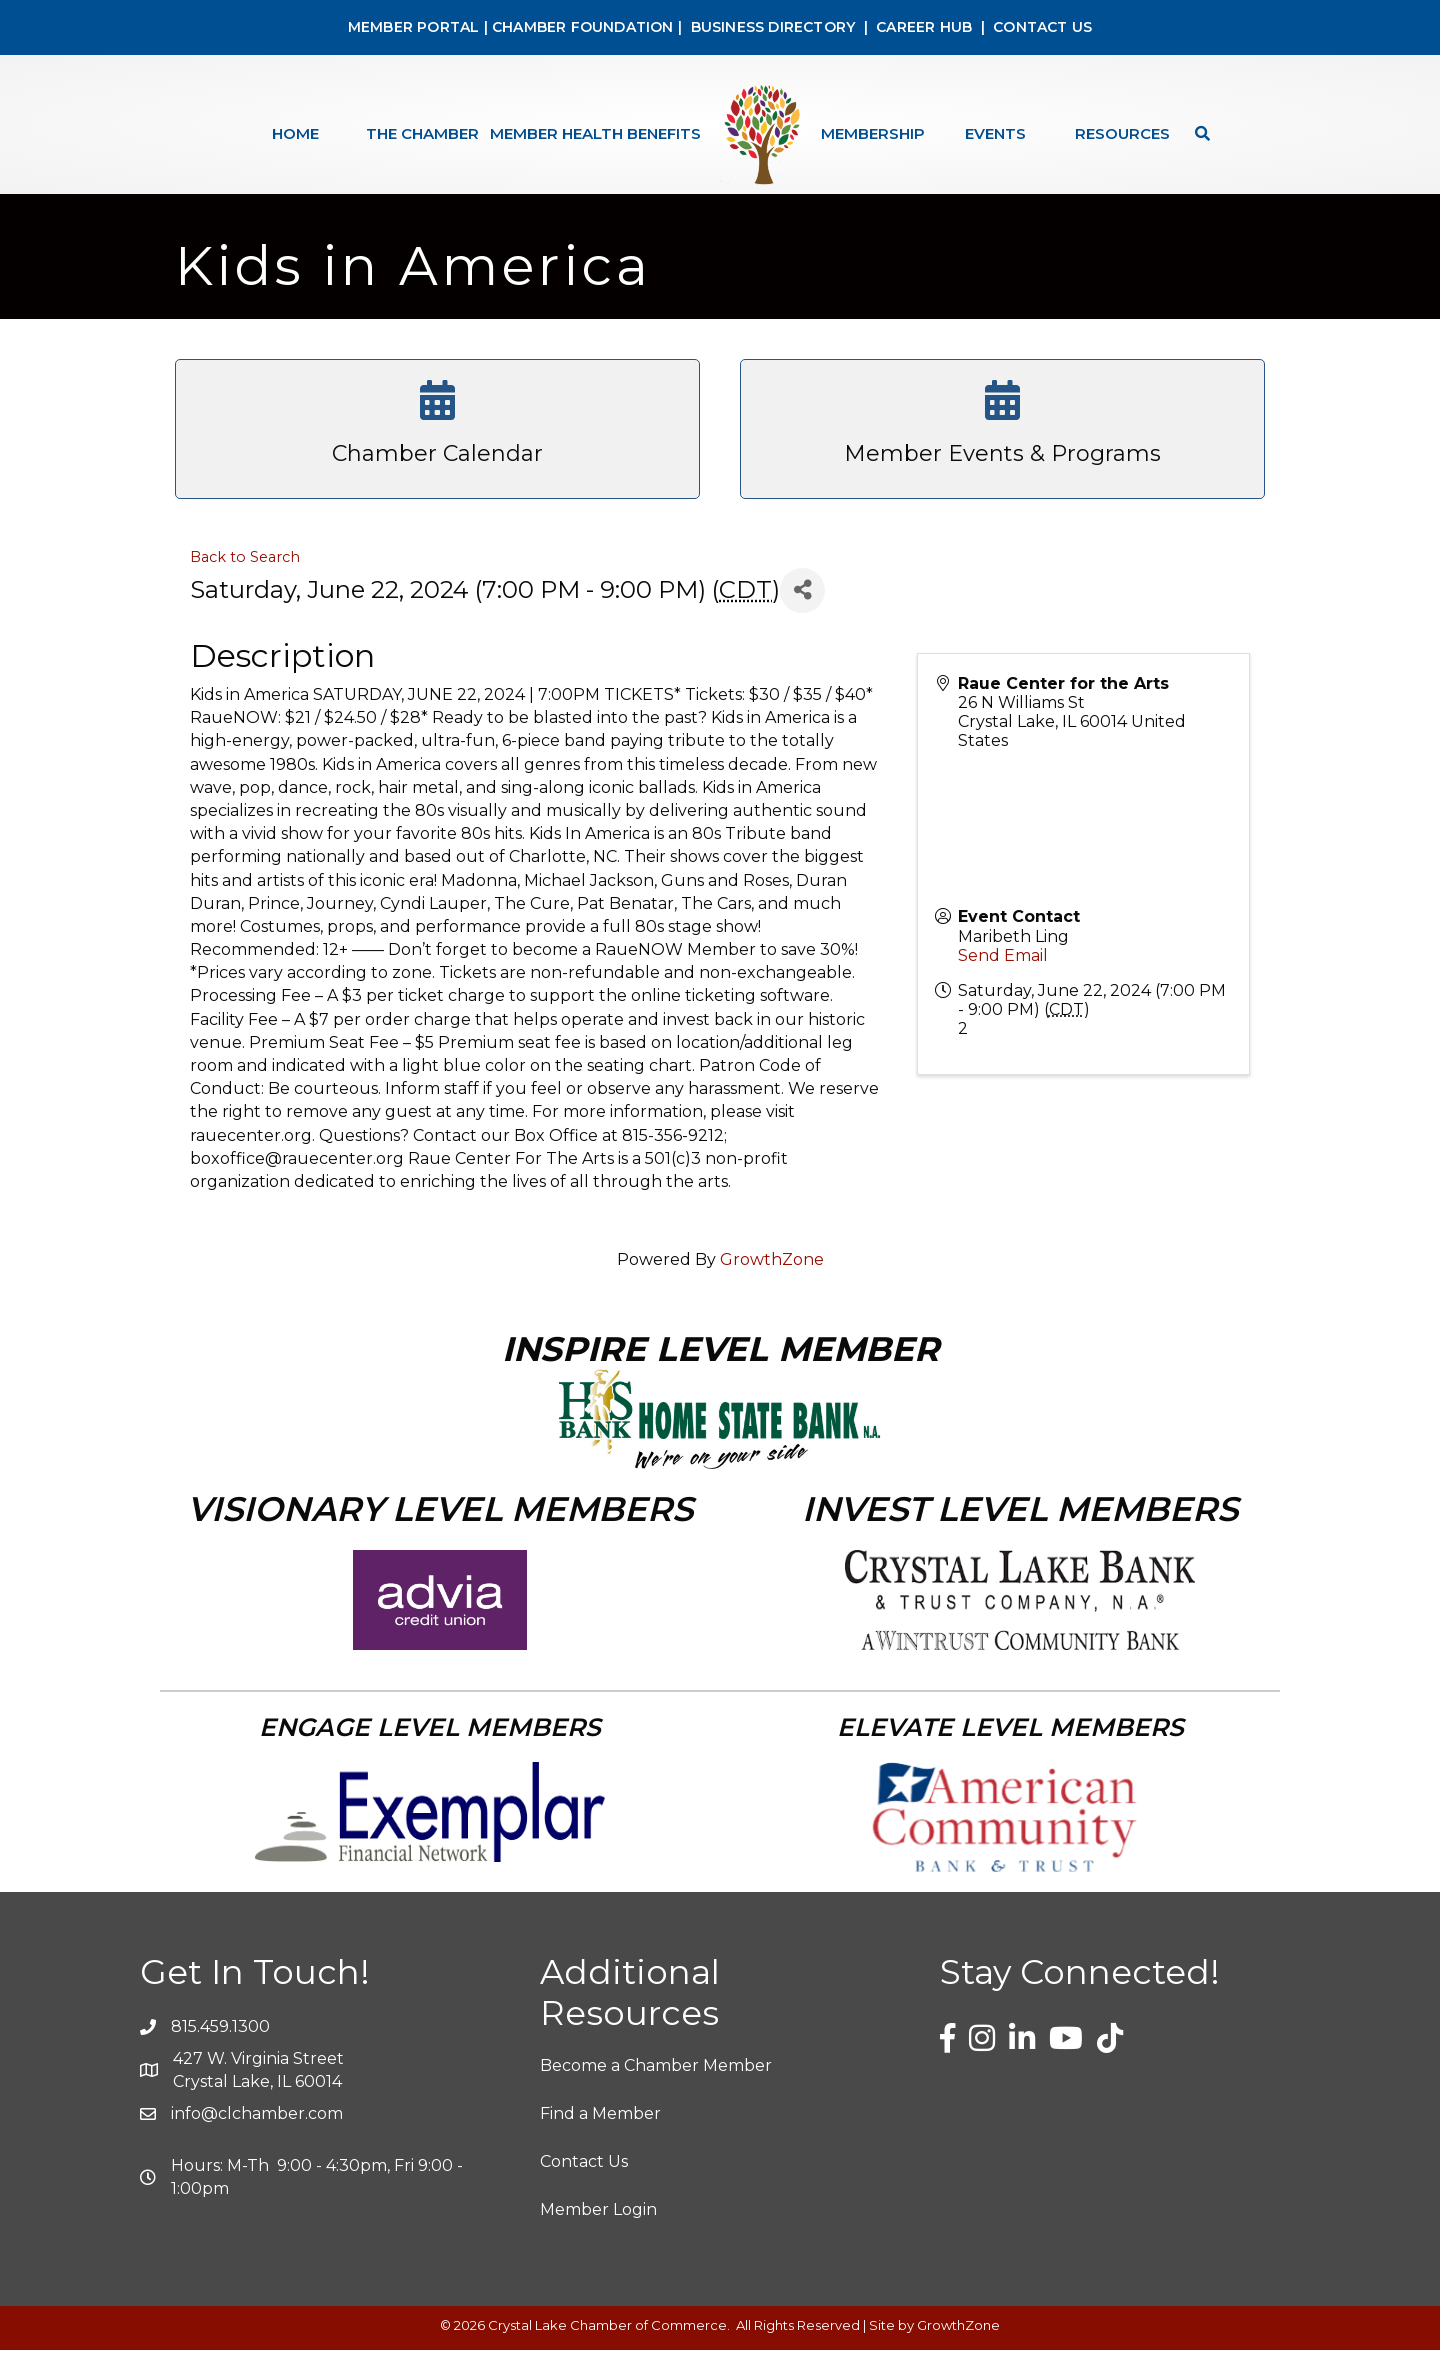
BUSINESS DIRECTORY (770, 27)
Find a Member (600, 2134)
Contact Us (584, 2182)
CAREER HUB (924, 27)
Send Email (1003, 976)
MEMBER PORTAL (414, 27)
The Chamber (422, 133)
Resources (1122, 133)
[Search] (1197, 133)
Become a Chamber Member (656, 2086)
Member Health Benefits (595, 133)
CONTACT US (1042, 27)
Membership (873, 133)
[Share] (802, 611)
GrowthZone (772, 1281)
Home (295, 133)
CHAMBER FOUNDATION (583, 27)
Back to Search (245, 578)
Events (995, 133)
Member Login (598, 2230)
